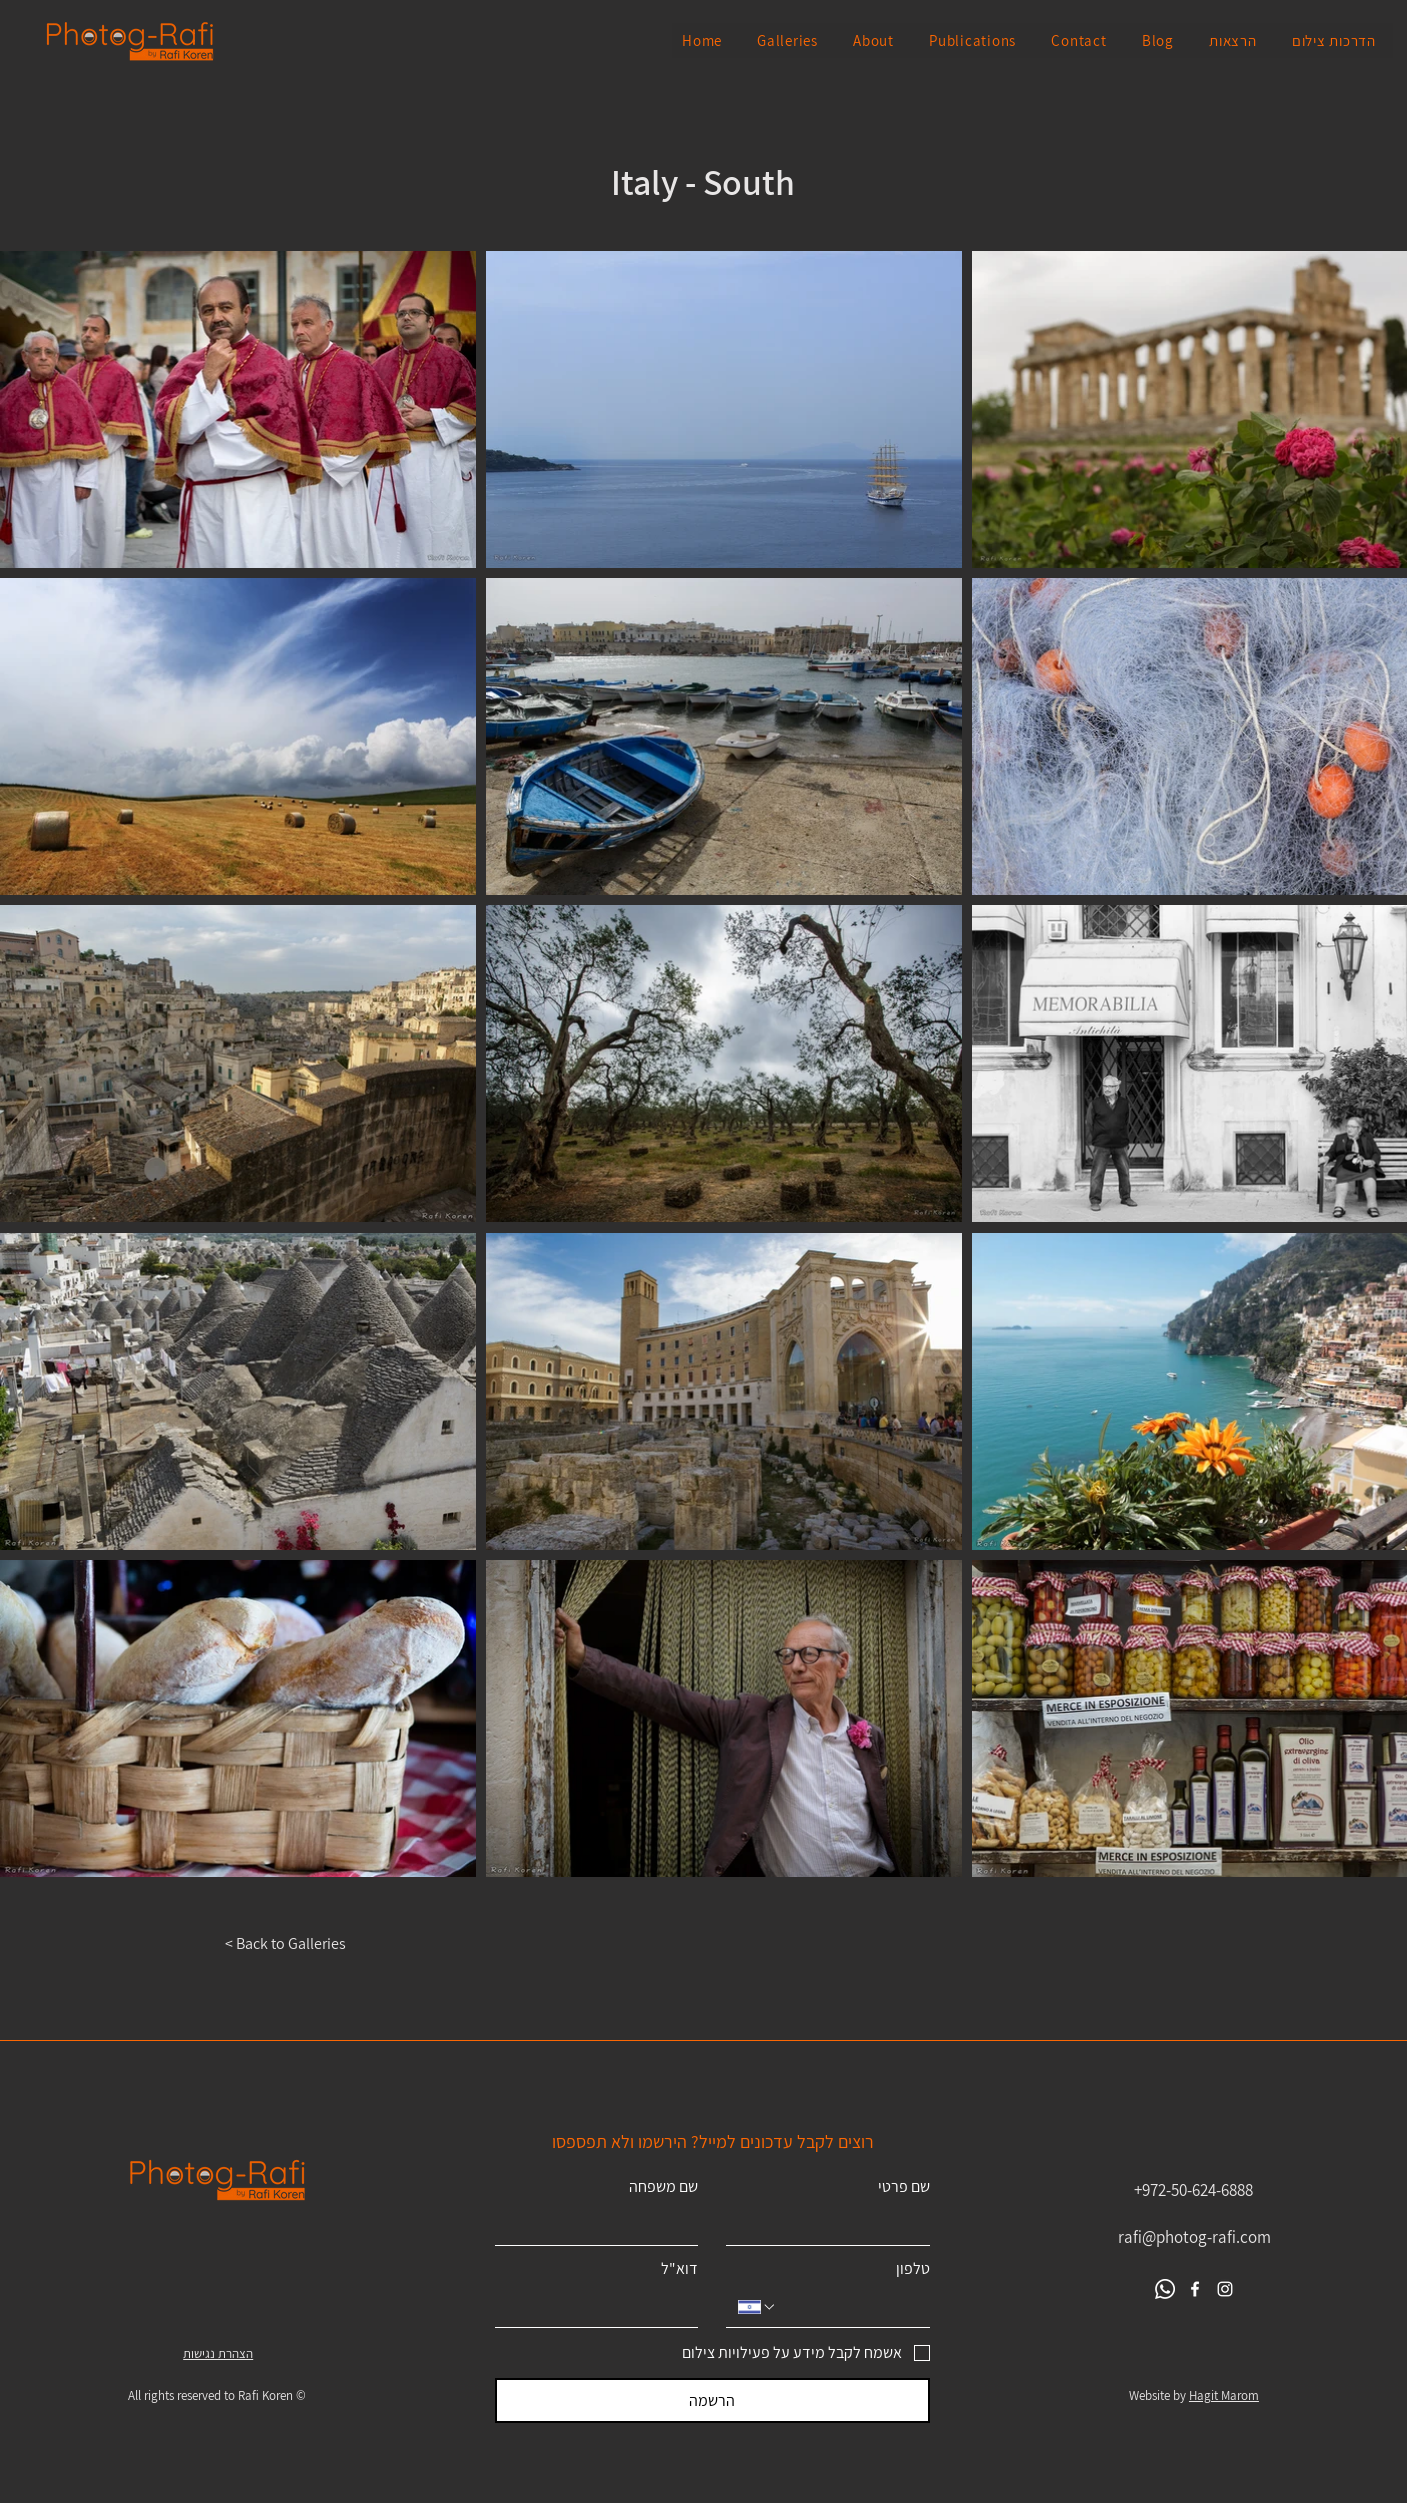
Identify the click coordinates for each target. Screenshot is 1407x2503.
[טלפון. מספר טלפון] (847, 2307)
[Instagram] (1225, 2289)
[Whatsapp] (1165, 2289)
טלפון (913, 2269)
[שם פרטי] (834, 2225)
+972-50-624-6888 (1193, 2190)
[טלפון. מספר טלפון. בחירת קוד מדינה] (757, 2307)
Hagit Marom (1224, 2395)
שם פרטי (904, 2187)
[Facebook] (1195, 2289)
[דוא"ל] (603, 2307)
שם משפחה (663, 2187)
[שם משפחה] (603, 2225)
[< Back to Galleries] (297, 1944)
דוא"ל (679, 2269)
